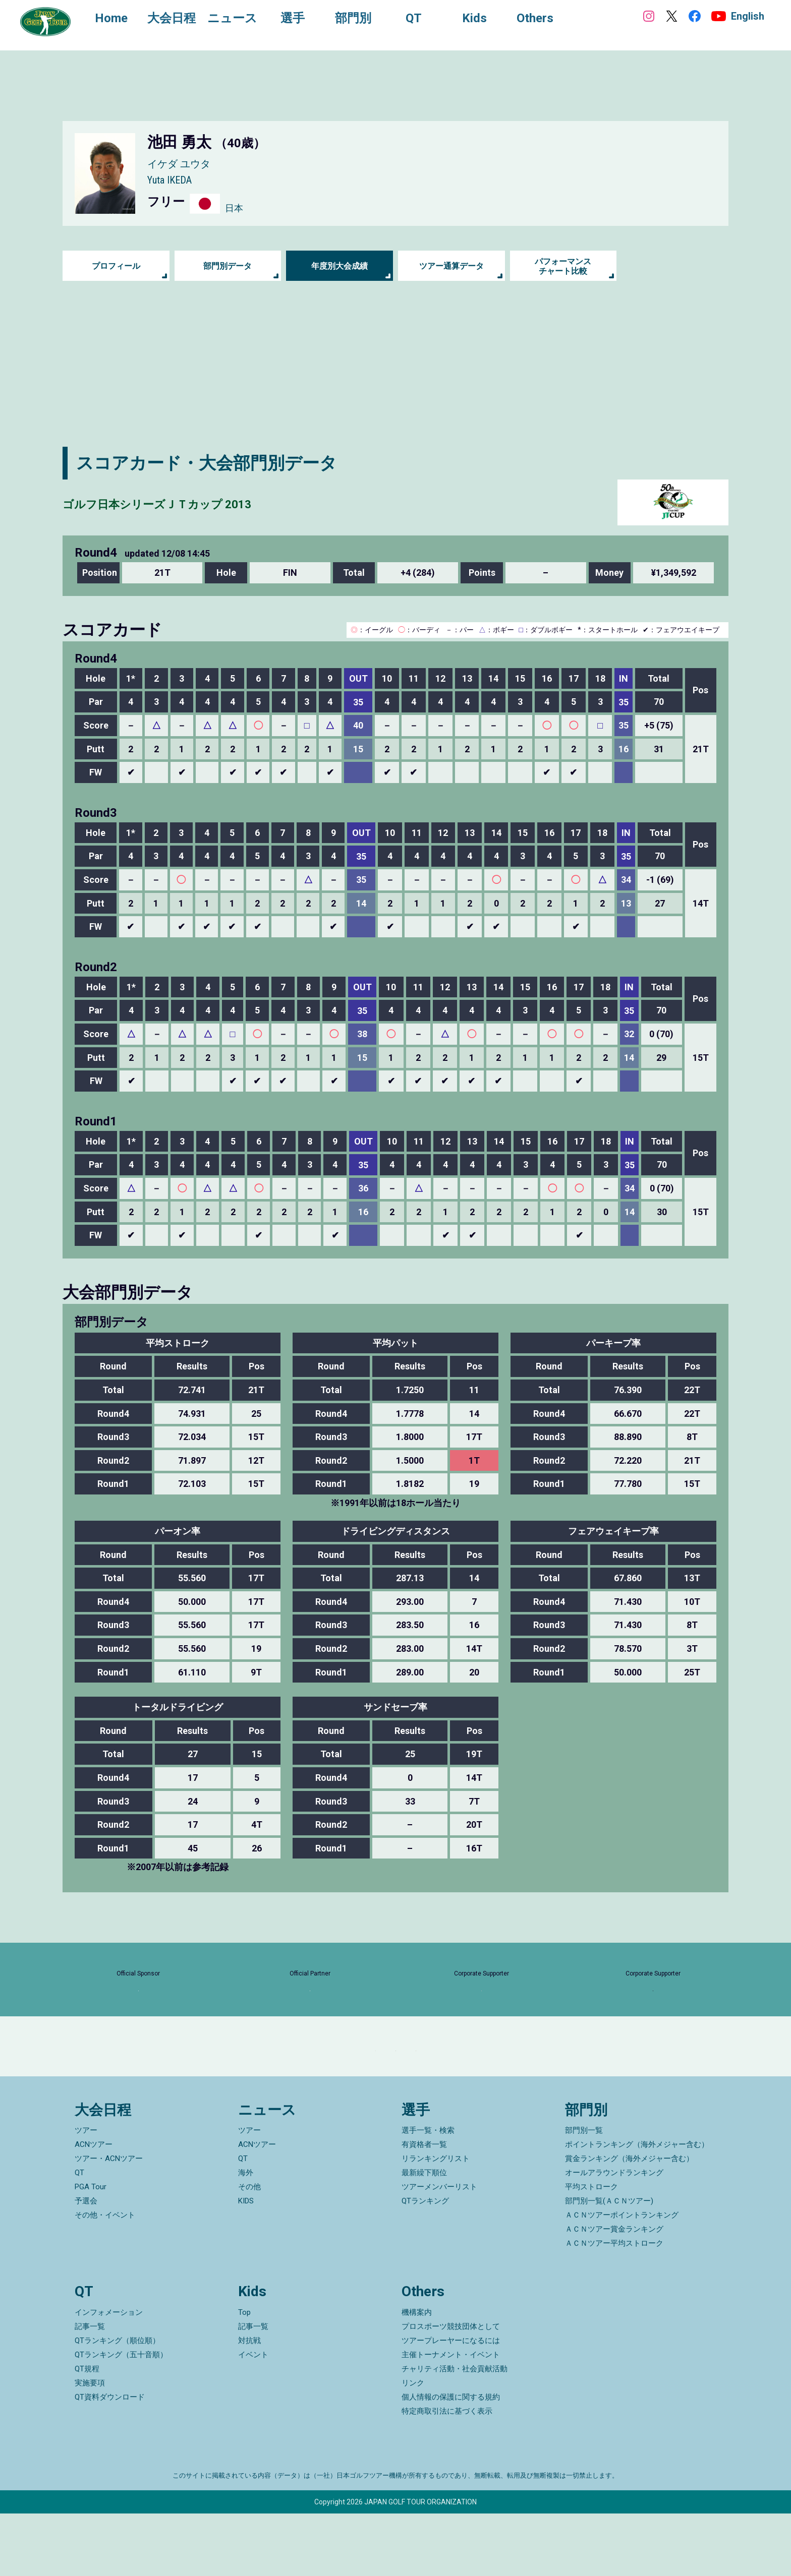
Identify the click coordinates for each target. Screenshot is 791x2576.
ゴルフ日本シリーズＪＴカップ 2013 (207, 502)
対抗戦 (249, 2403)
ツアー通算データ (451, 266)
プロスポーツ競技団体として (451, 2388)
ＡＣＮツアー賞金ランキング (614, 2292)
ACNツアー (93, 2207)
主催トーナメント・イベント (451, 2417)
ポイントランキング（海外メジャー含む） (637, 2207)
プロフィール (116, 266)
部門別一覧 (584, 2193)
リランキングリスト (436, 2221)
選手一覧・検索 (428, 2193)
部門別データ (227, 266)
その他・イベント (105, 2278)
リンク (413, 2445)
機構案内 (417, 2374)
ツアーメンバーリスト (439, 2249)
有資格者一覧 (424, 2207)
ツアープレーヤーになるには (451, 2403)
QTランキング (425, 2263)
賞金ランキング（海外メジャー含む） (629, 2221)
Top (244, 2374)
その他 (249, 2249)
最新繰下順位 (424, 2235)
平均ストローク (591, 2249)
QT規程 (87, 2431)
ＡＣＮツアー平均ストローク (614, 2306)
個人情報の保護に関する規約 (451, 2459)
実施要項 (90, 2445)
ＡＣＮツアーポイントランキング (622, 2278)
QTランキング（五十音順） (121, 2417)
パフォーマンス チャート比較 (563, 266)
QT (79, 2235)
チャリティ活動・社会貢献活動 (454, 2431)
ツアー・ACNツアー (109, 2221)
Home (121, 19)
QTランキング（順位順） (117, 2403)
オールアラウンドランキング (614, 2235)
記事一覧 (90, 2388)
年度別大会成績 (339, 266)
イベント (253, 2417)
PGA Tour (90, 2249)
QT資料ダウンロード (110, 2459)
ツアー (86, 2193)
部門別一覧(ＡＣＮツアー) (609, 2263)
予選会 (86, 2263)
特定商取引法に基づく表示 (447, 2473)
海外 (245, 2235)
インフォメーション (109, 2374)
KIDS (246, 2263)
